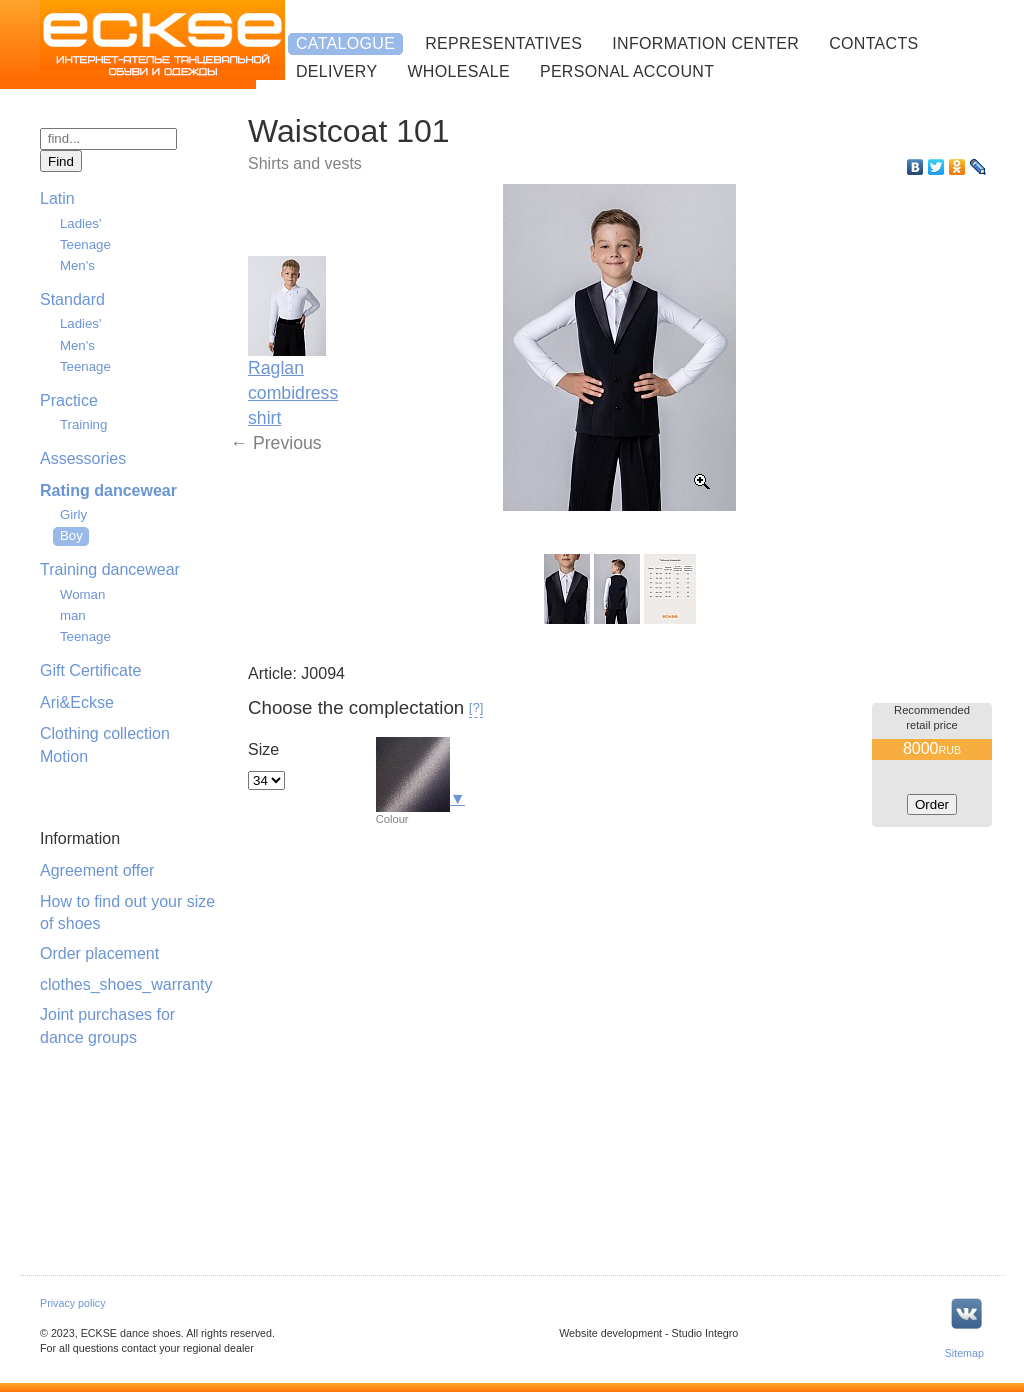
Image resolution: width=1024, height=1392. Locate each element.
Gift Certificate (90, 670)
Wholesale (458, 71)
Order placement (99, 953)
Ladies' (81, 223)
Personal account (627, 71)
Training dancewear (110, 569)
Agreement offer (97, 870)
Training (83, 424)
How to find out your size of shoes (127, 912)
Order (932, 804)
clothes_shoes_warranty (126, 984)
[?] (476, 707)
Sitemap (964, 1353)
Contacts (873, 43)
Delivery (336, 71)
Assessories (83, 458)
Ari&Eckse (77, 702)
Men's (77, 265)
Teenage (85, 244)
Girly (73, 514)
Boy (71, 535)
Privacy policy (73, 1303)
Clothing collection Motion (105, 744)
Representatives (503, 43)
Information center (705, 43)
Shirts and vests (305, 163)
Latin (57, 198)
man (73, 615)
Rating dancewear (108, 490)
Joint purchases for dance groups (107, 1025)
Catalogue (345, 43)
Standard (72, 299)
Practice (69, 400)
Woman (82, 594)
